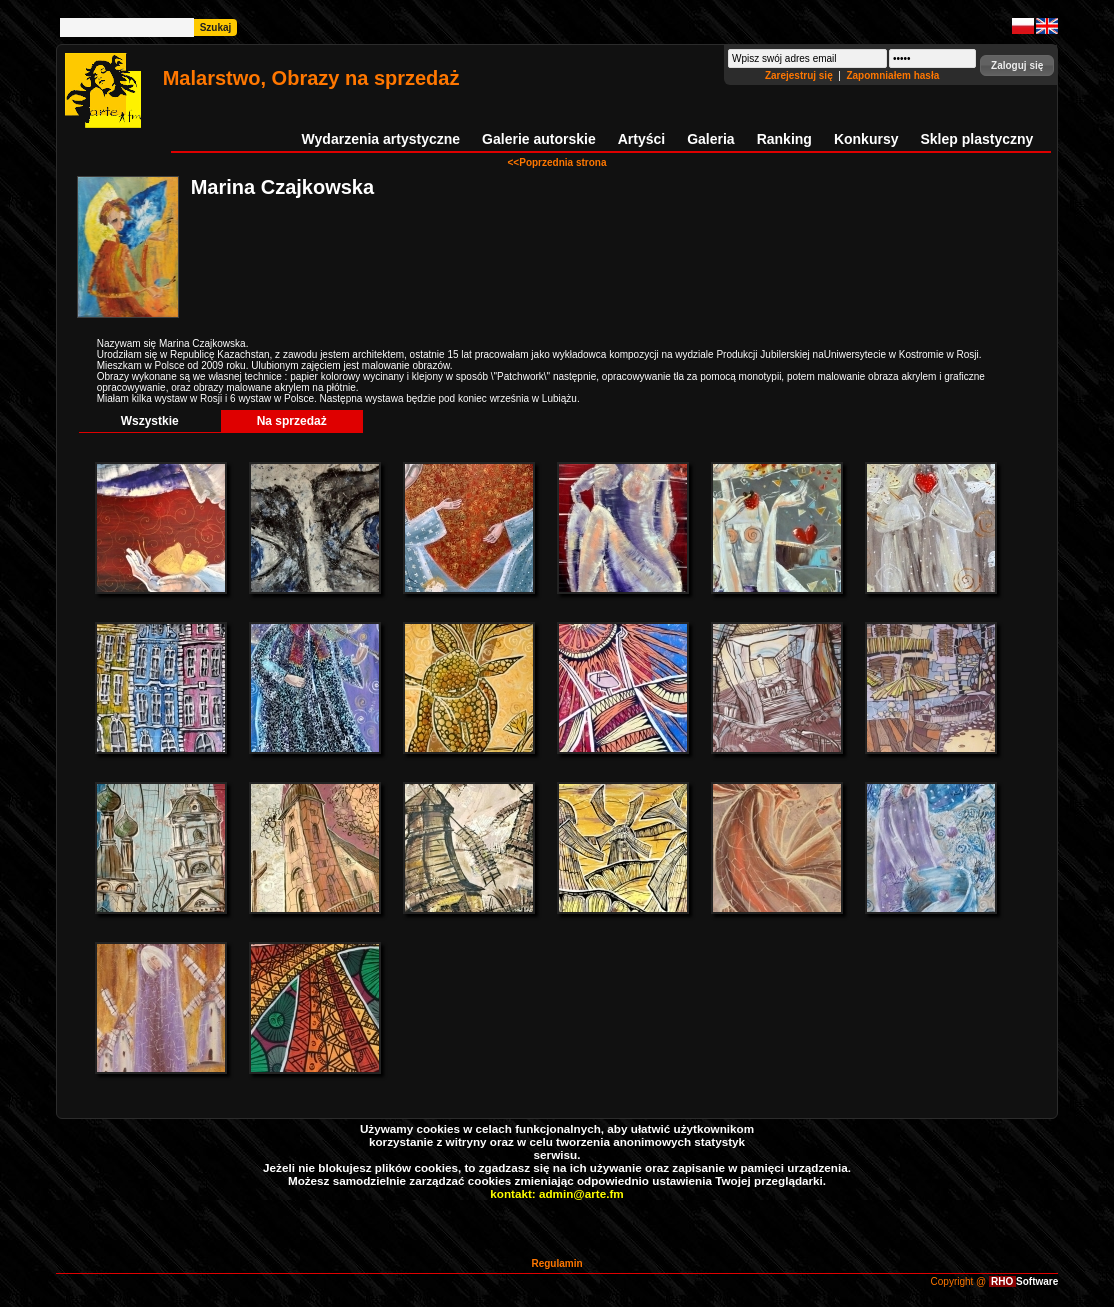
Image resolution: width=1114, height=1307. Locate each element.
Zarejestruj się (800, 75)
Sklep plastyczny (976, 139)
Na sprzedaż (292, 421)
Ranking (784, 139)
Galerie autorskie (539, 139)
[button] (1017, 65)
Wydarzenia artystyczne (381, 139)
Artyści (641, 139)
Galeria (710, 139)
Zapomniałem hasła (892, 75)
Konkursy (866, 139)
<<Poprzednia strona (557, 162)
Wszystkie (150, 421)
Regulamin (556, 1263)
